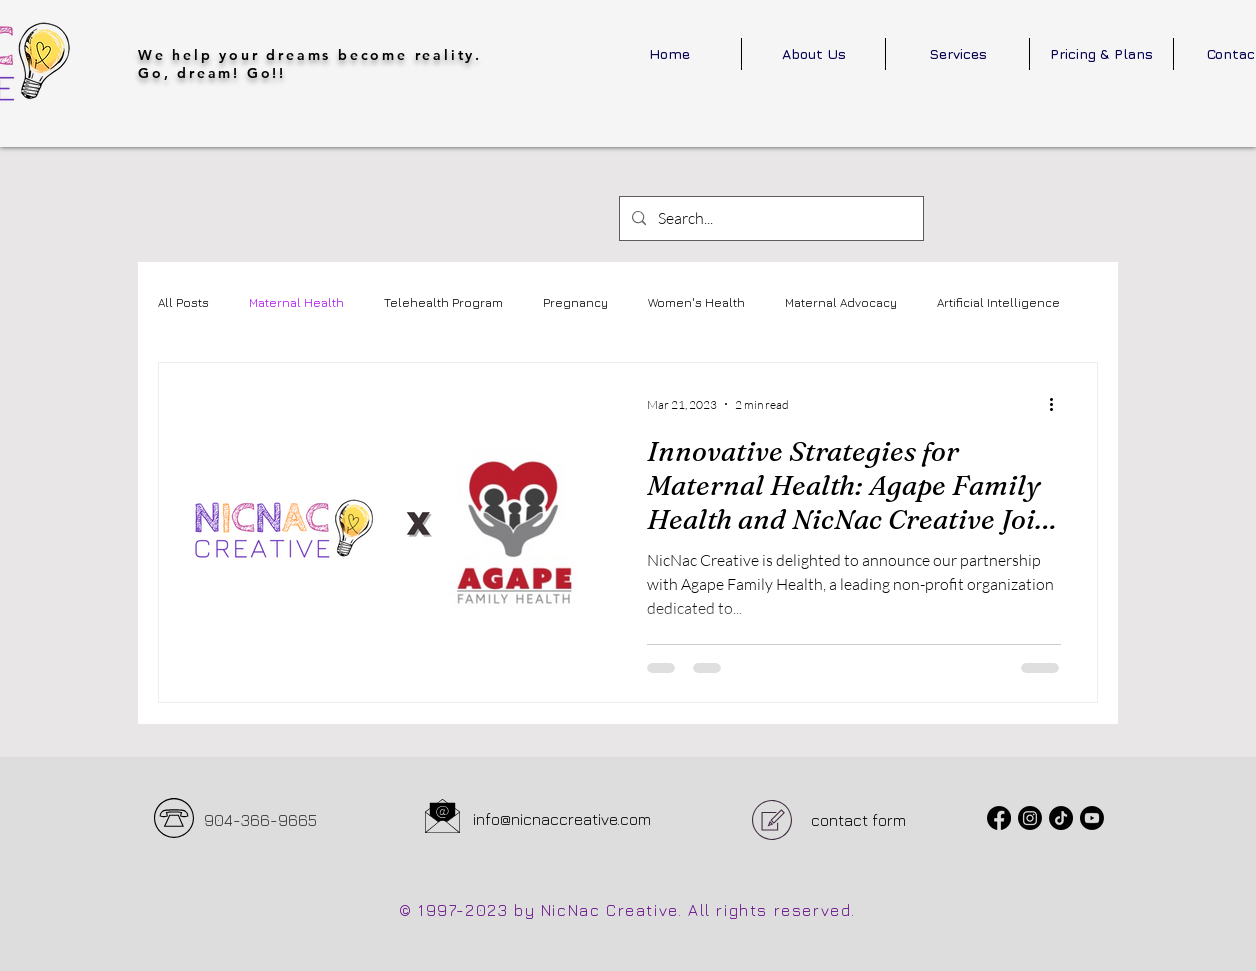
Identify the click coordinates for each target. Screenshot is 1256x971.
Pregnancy (575, 302)
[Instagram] (1030, 818)
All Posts (183, 302)
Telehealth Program (443, 302)
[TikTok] (1061, 818)
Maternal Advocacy (841, 302)
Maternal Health (296, 302)
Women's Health (696, 302)
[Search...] (769, 218)
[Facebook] (999, 818)
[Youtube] (1092, 818)
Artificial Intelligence (998, 302)
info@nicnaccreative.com (562, 819)
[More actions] (1058, 404)
